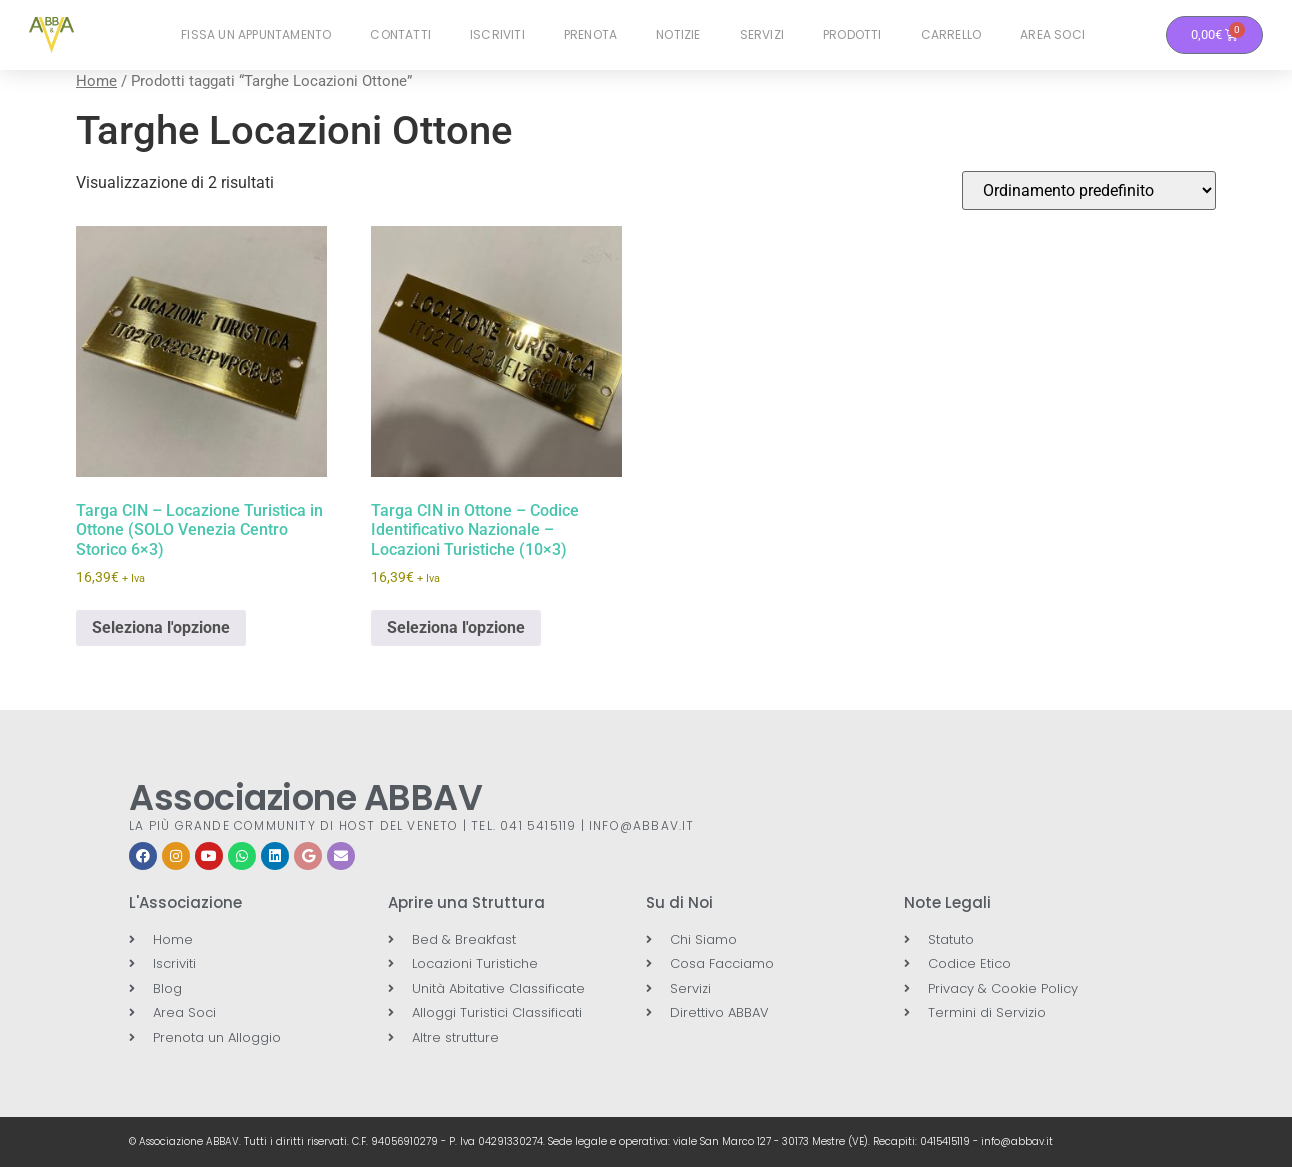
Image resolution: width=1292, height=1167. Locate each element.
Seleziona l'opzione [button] (161, 627)
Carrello (951, 34)
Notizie (678, 34)
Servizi (762, 34)
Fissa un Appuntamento (256, 34)
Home (96, 81)
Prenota (590, 34)
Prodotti (852, 34)
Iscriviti (497, 34)
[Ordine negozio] (1089, 190)
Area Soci (1052, 34)
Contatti (400, 34)
